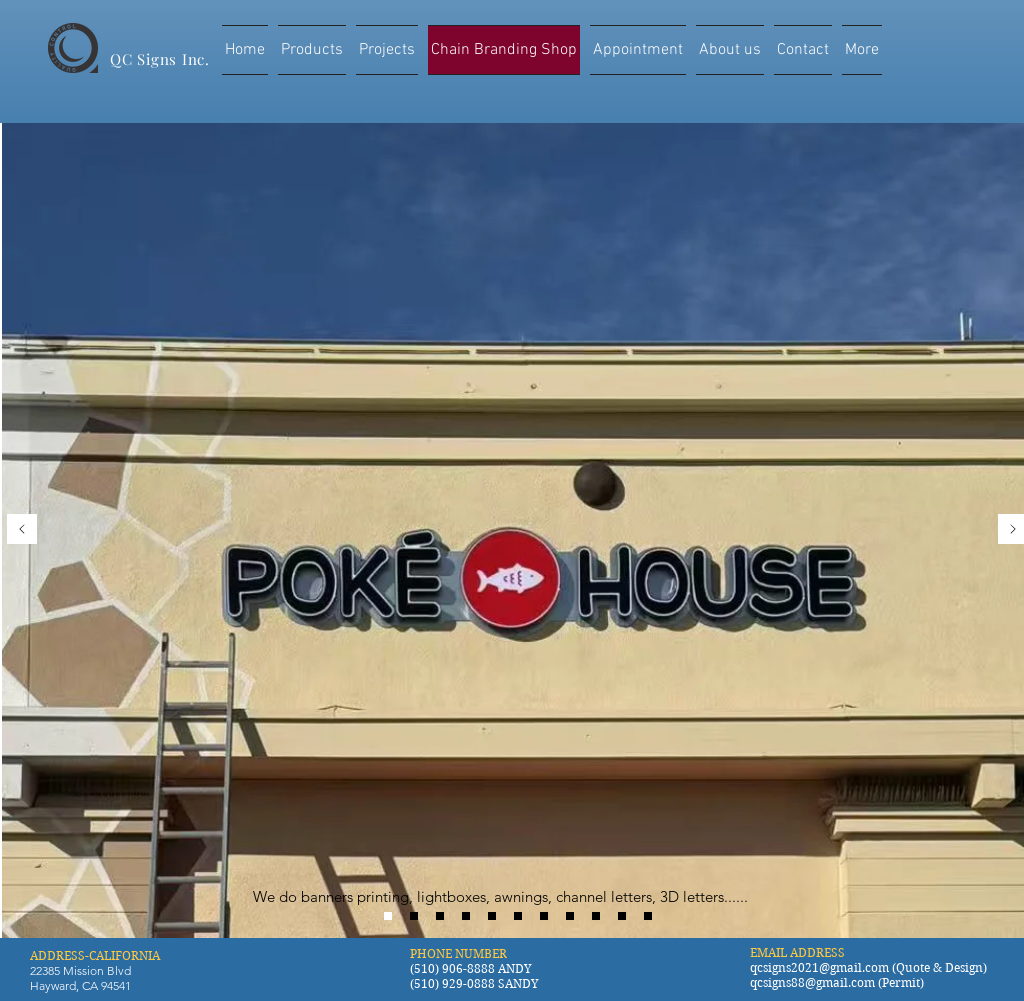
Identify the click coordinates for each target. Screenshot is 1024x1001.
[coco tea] (518, 916)
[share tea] (492, 916)
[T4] (466, 916)
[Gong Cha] (440, 916)
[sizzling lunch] (622, 916)
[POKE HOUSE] (388, 916)
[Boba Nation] (596, 916)
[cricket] (570, 916)
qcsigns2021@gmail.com (819, 967)
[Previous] (22, 530)
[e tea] (544, 916)
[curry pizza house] (648, 916)
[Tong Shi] (414, 916)
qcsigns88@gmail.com (812, 982)
